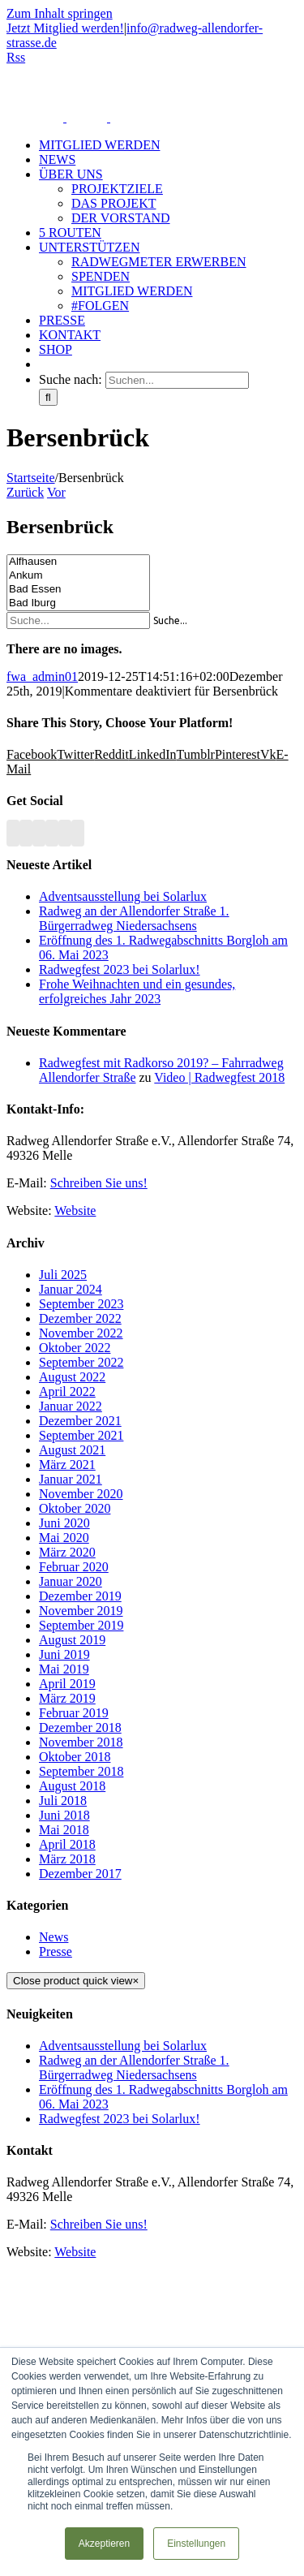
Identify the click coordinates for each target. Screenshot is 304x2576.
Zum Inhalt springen (59, 13)
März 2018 (67, 1859)
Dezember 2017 (80, 1873)
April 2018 (67, 1844)
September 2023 (81, 1304)
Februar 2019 (74, 1713)
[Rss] (12, 833)
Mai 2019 (64, 1669)
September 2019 (81, 1625)
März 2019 (67, 1698)
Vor (56, 492)
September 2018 (81, 1771)
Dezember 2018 (80, 1727)
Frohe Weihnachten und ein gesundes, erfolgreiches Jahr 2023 (137, 991)
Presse (55, 1951)
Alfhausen (78, 562)
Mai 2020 (64, 1537)
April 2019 (67, 1684)
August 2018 (72, 1786)
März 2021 (67, 1464)
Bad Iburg (78, 603)
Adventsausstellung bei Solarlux (123, 896)
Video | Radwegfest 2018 (219, 1077)
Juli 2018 (63, 1800)
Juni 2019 (64, 1654)
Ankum (78, 576)
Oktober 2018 (74, 1757)
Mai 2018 (64, 1830)
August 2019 (72, 1640)
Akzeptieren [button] (104, 2543)
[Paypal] (64, 833)
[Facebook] (25, 833)
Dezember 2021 (80, 1421)
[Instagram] (51, 833)
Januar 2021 (70, 1479)
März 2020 (67, 1552)
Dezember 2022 (80, 1318)
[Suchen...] (177, 380)
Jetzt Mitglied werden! (65, 28)
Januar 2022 (70, 1406)
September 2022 (81, 1362)
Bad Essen (78, 590)
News (53, 1937)
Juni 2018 (64, 1815)
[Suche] (48, 397)
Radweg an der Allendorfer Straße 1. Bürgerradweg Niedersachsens (134, 918)
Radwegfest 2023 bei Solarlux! (119, 969)
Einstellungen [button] (196, 2543)
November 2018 (81, 1742)
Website (75, 1210)
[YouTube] (38, 833)
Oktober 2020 (74, 1508)
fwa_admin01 (42, 676)
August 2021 (72, 1450)
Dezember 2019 (80, 1596)
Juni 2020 (64, 1523)
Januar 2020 (70, 1581)
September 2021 (81, 1435)
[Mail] (77, 833)
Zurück (25, 492)
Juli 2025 (63, 1275)
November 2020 (81, 1494)
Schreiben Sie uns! (99, 1183)
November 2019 (81, 1611)
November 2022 (81, 1333)
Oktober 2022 (74, 1348)
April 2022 (67, 1391)
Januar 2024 (70, 1289)
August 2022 (72, 1377)
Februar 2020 (74, 1567)
